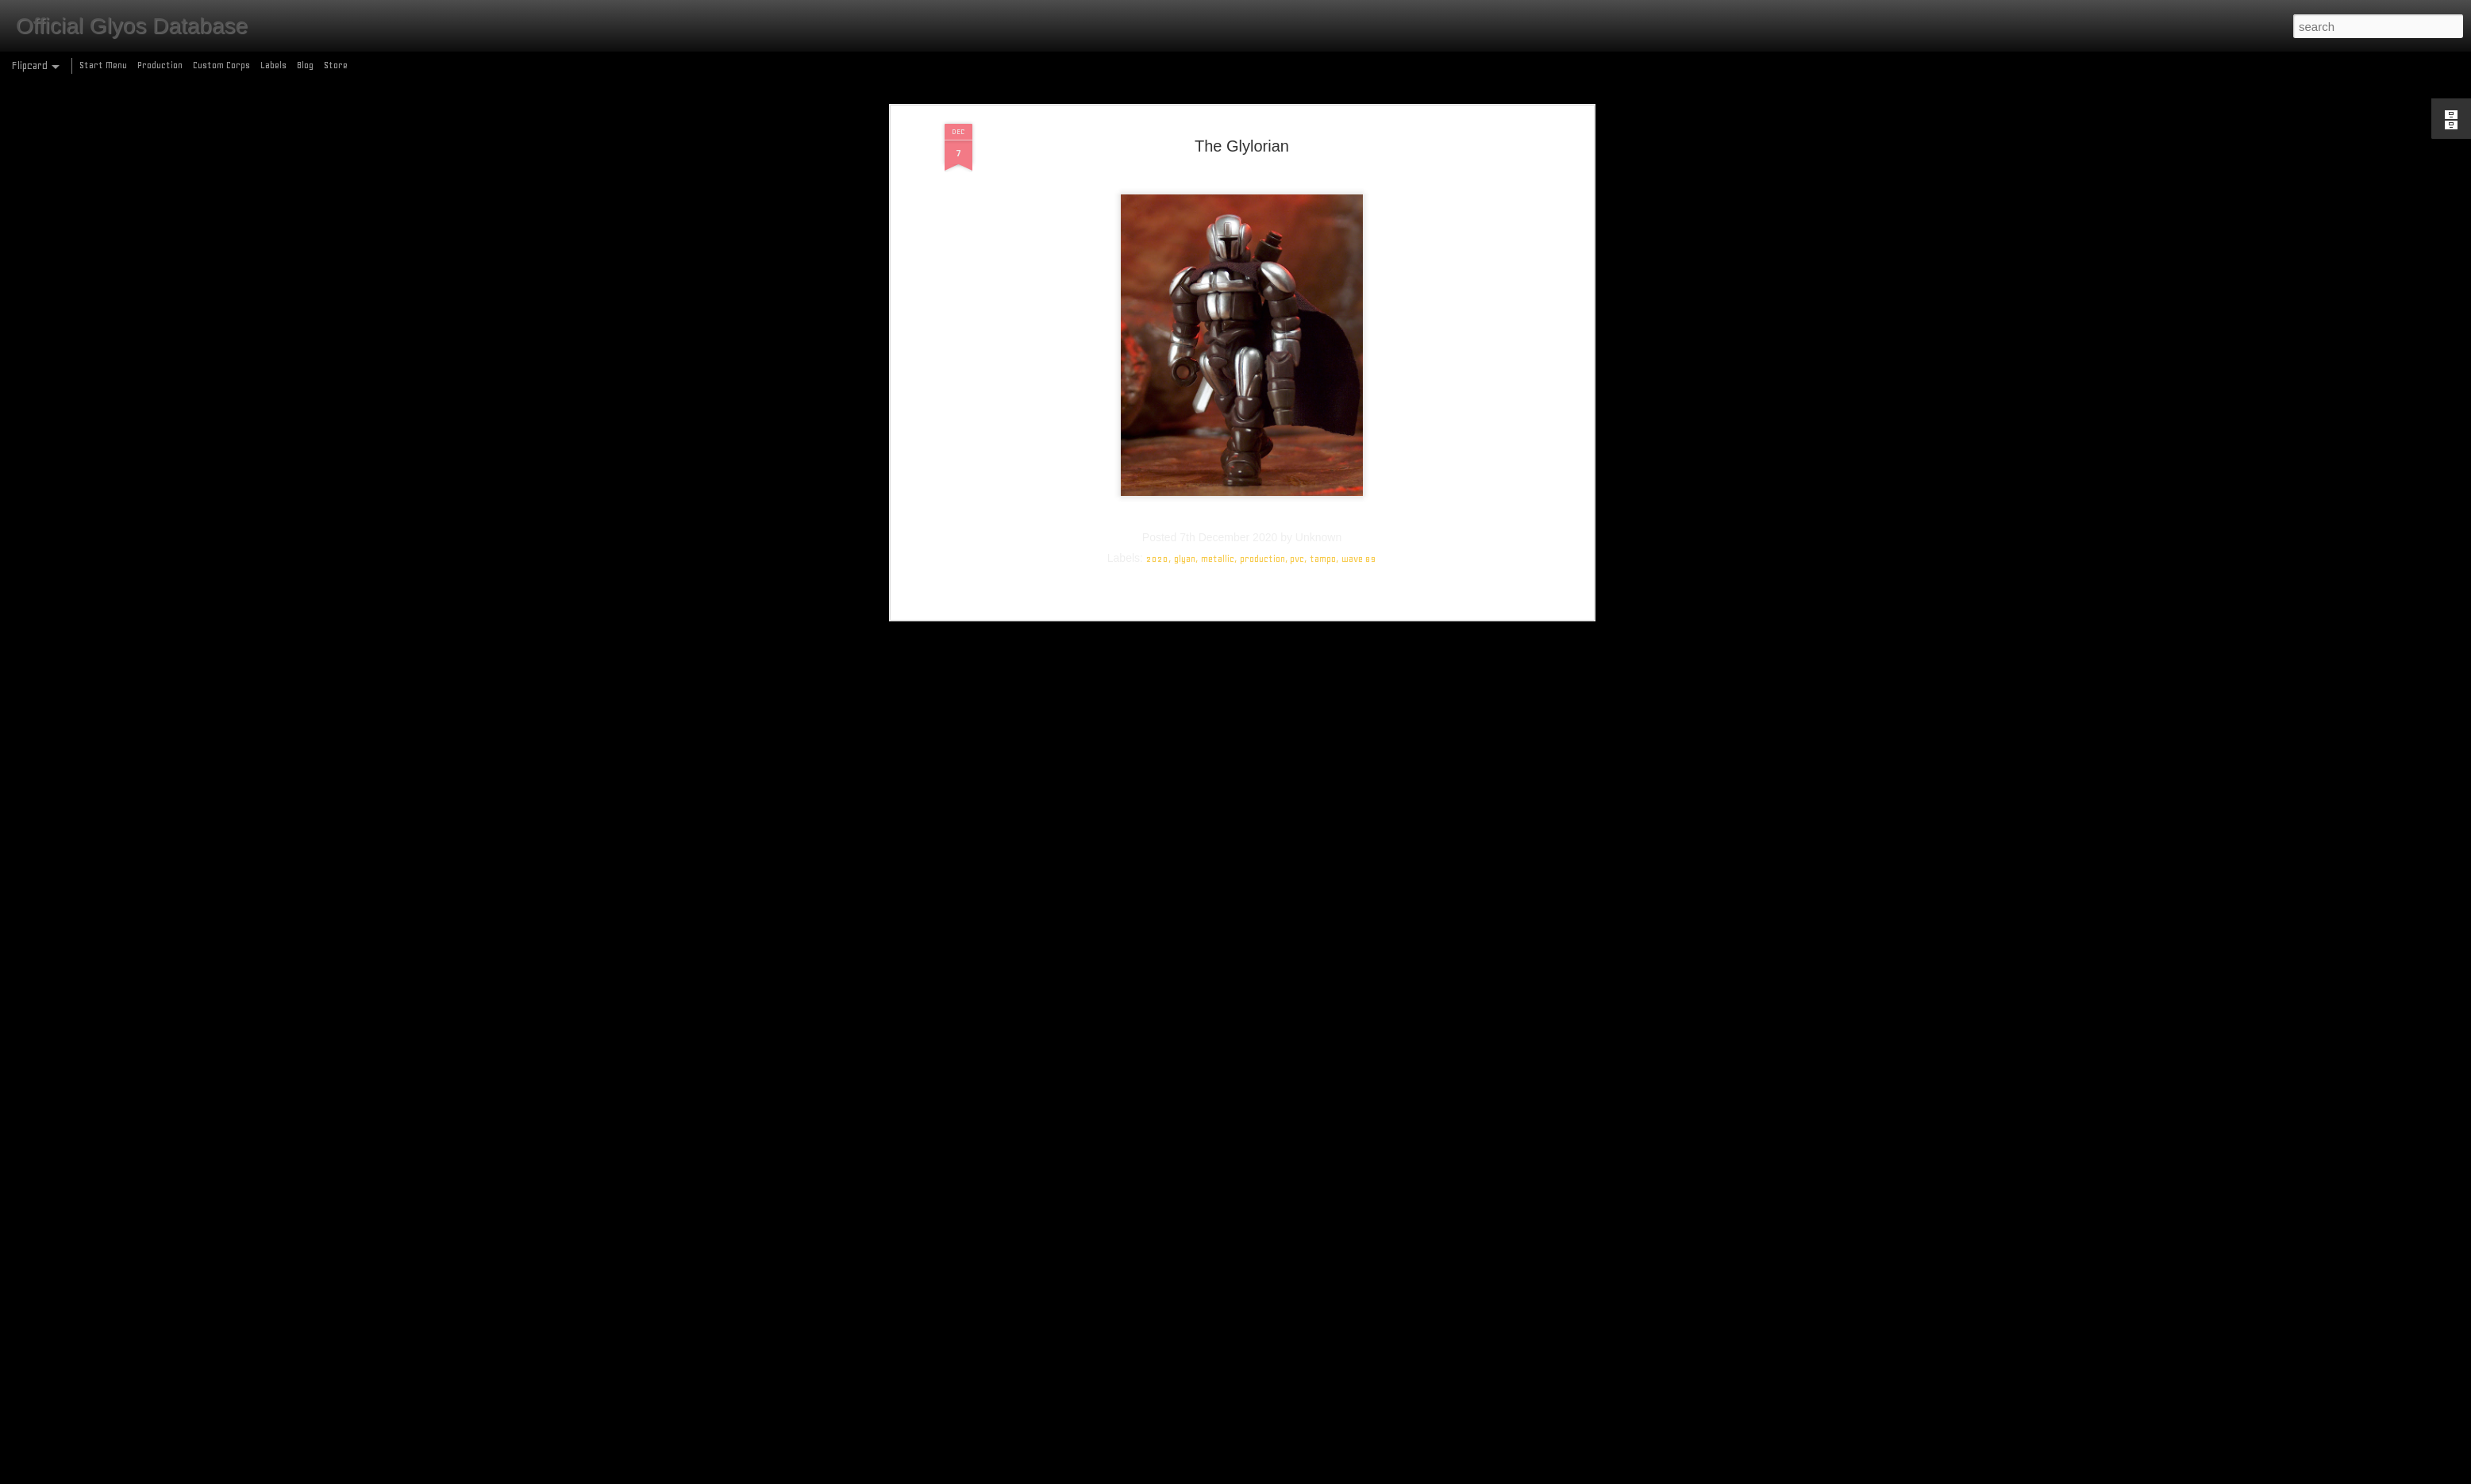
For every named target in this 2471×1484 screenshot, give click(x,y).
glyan (1184, 146)
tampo (1323, 146)
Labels (273, 65)
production (1262, 146)
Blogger (1304, 1475)
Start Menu (103, 65)
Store (336, 65)
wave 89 (1358, 146)
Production (160, 65)
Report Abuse (1350, 1475)
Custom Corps (221, 65)
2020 (1157, 146)
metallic (1217, 146)
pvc (1297, 146)
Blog (305, 65)
